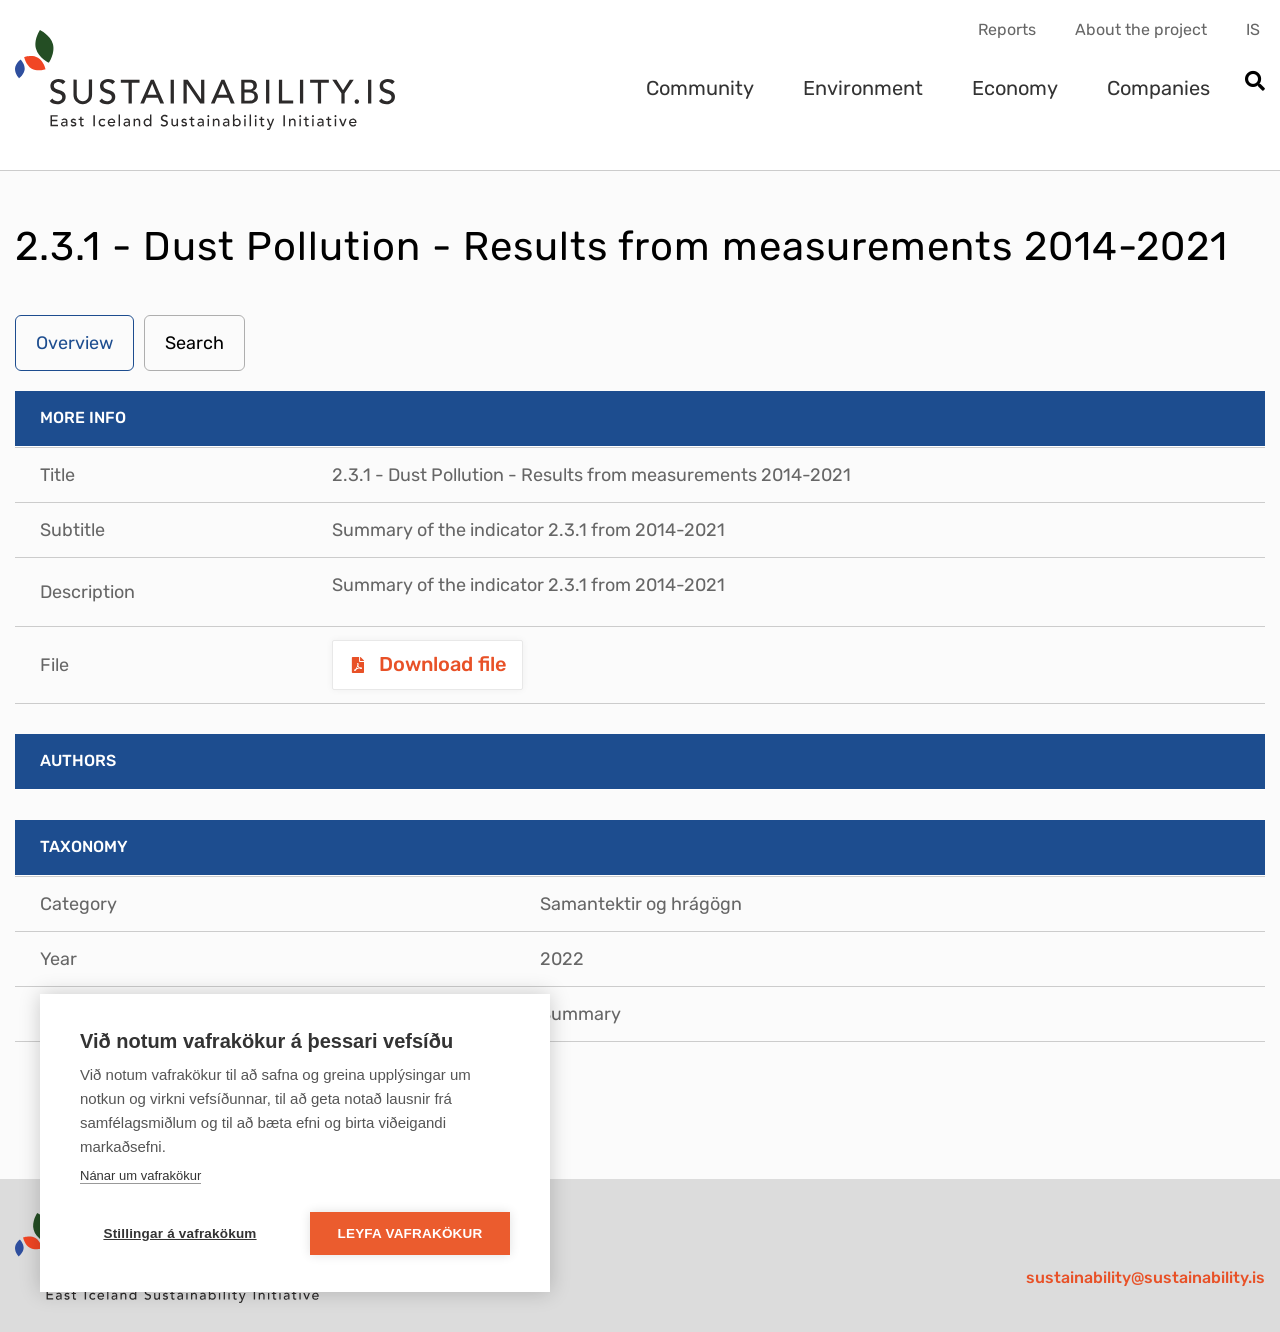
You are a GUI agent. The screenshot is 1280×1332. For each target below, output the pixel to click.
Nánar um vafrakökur (140, 1175)
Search (194, 343)
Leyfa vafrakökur (410, 1233)
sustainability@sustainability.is (1145, 1277)
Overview (74, 343)
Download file (440, 664)
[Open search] (1254, 82)
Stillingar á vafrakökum (179, 1233)
